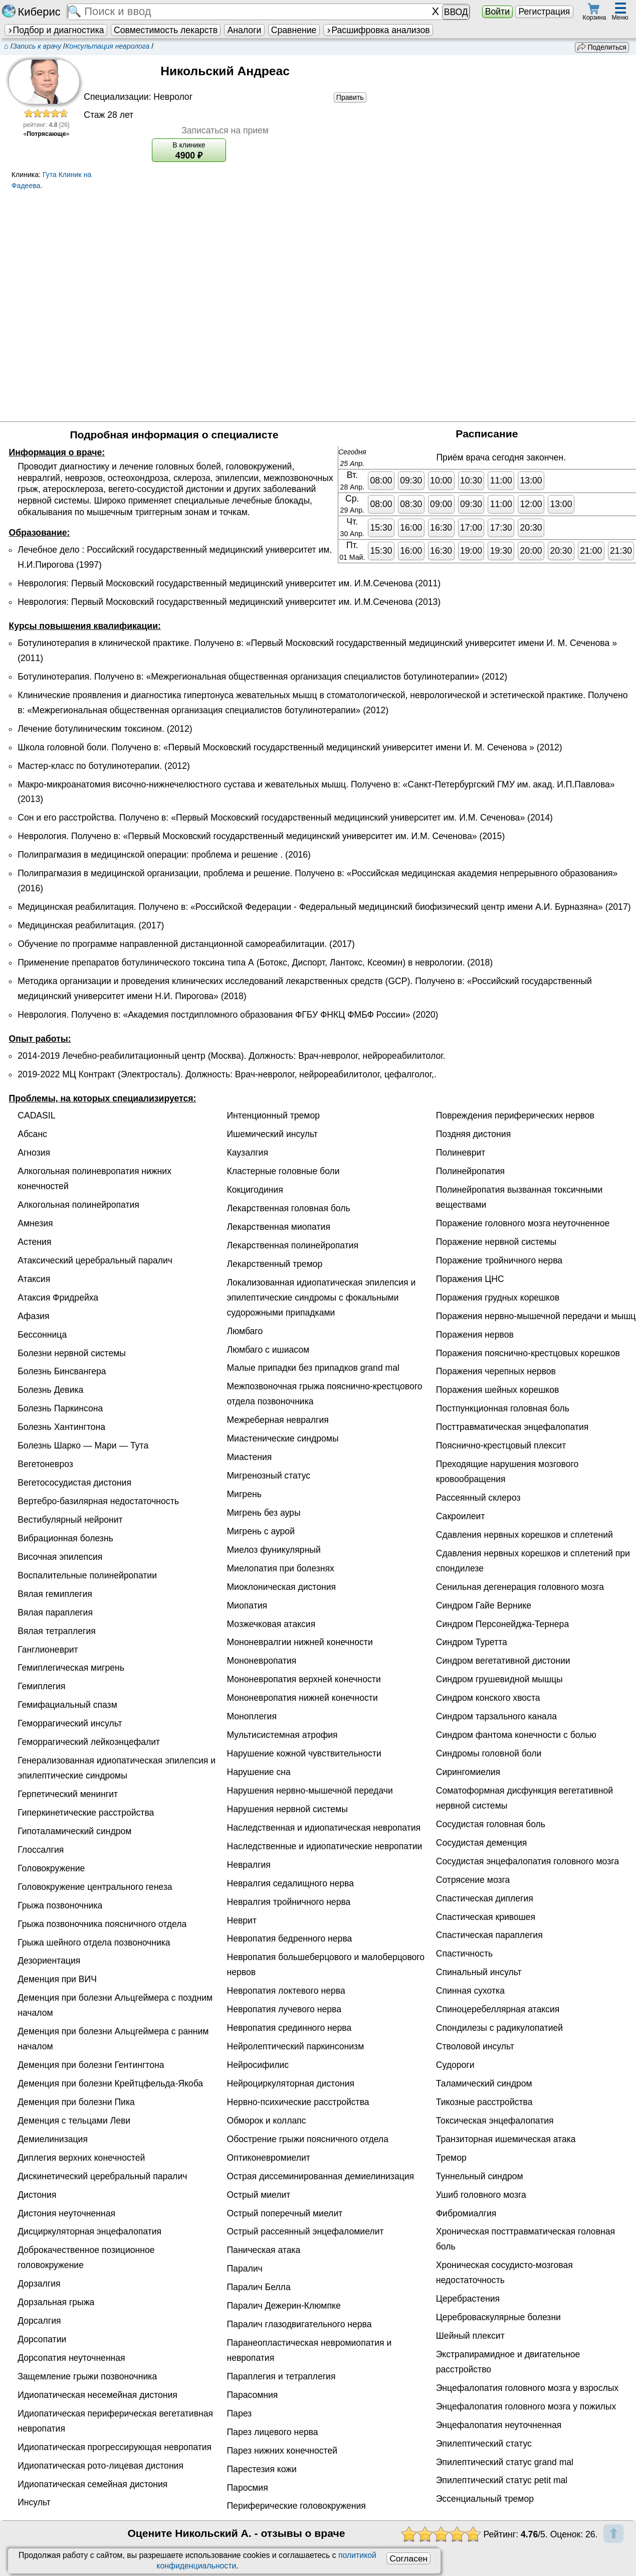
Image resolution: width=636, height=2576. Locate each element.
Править (350, 97)
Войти (497, 12)
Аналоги (245, 30)
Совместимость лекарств (166, 30)
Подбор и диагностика (56, 30)
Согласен (408, 2558)
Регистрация (544, 12)
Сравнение (293, 30)
